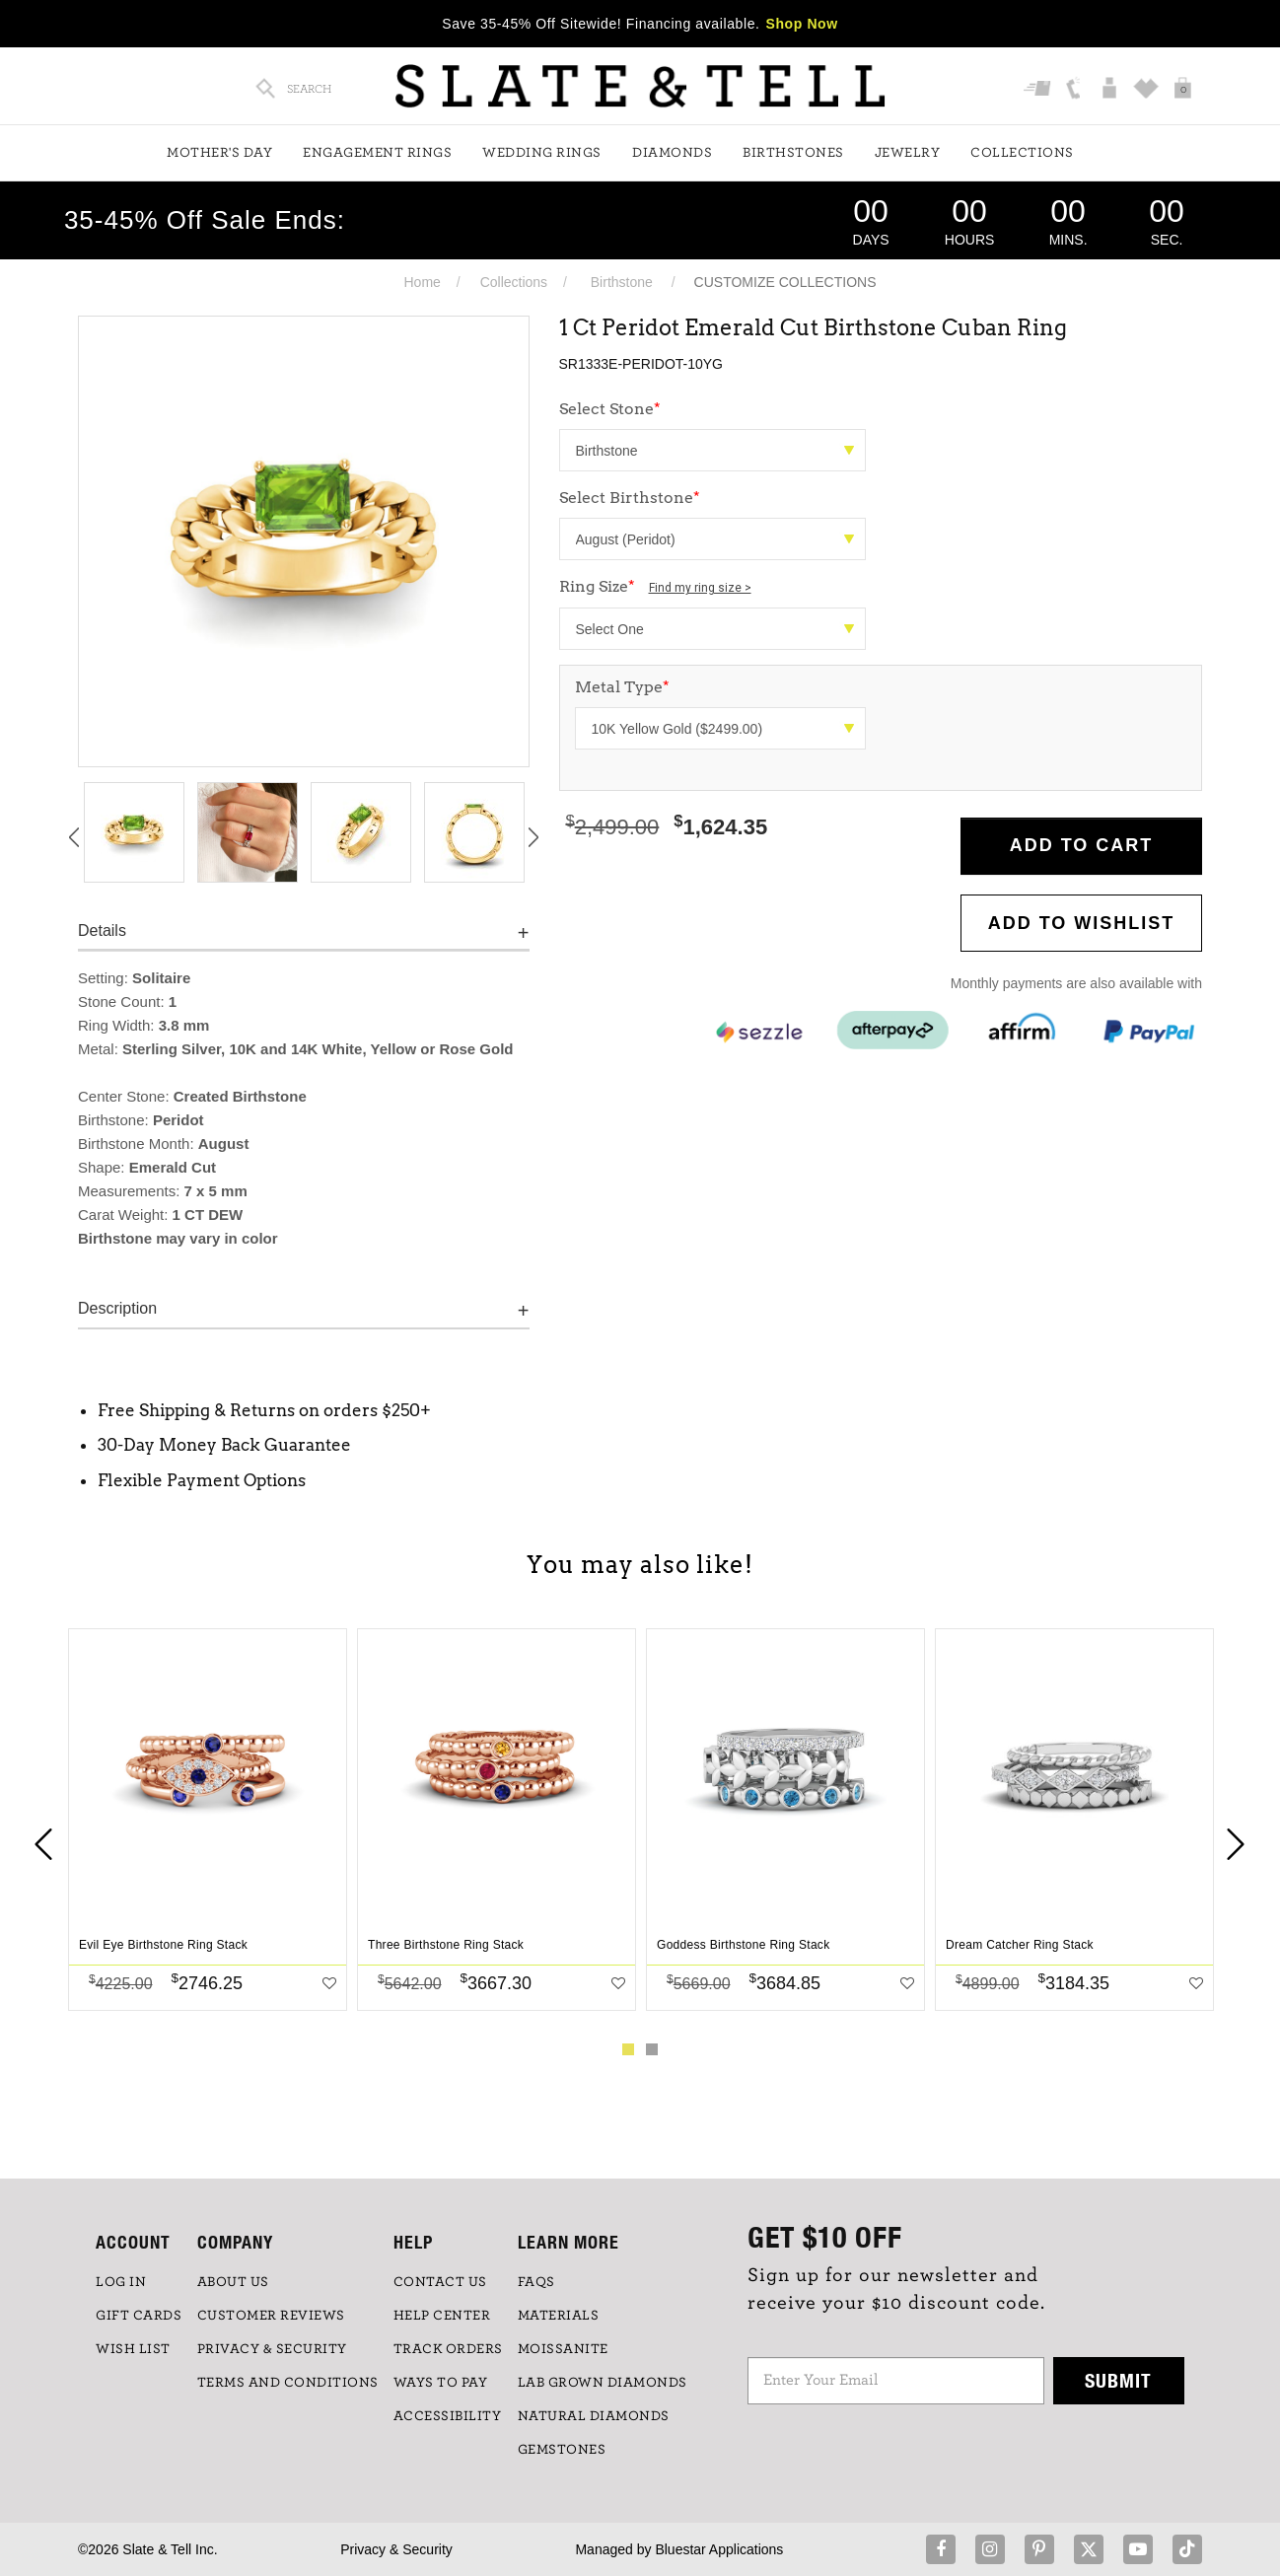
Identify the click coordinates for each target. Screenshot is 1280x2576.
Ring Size (655, 586)
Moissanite (563, 2349)
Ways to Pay (440, 2383)
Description (117, 1308)
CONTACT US (440, 2282)
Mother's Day (219, 153)
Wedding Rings (542, 153)
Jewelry (908, 153)
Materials (559, 2316)
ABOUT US (233, 2282)
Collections (1022, 153)
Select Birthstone (629, 497)
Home (421, 282)
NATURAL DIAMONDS (594, 2416)
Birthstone (622, 282)
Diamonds (672, 153)
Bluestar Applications (719, 2549)
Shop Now (802, 24)
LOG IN (121, 2282)
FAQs (536, 2282)
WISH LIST (133, 2349)
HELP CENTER (442, 2316)
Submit (1118, 2380)
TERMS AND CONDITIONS (288, 2383)
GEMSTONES (562, 2450)
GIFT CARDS (138, 2316)
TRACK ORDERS (448, 2349)
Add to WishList (1081, 923)
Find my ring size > (700, 588)
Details (102, 930)
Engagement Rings (377, 153)
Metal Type (622, 687)
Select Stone (610, 408)
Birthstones (793, 153)
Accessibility (447, 2416)
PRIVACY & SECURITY (272, 2349)
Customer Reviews (271, 2316)
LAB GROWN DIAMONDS (602, 2383)
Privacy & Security (396, 2549)
